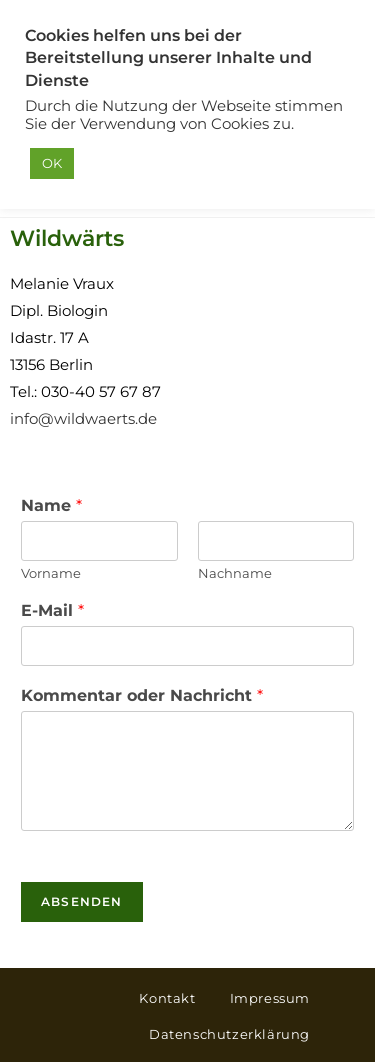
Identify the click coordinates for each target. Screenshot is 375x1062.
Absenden (82, 901)
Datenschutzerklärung (229, 1034)
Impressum (270, 998)
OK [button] (52, 163)
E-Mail (52, 610)
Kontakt (167, 998)
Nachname (235, 573)
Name (51, 505)
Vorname (51, 573)
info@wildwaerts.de (83, 418)
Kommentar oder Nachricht (142, 695)
